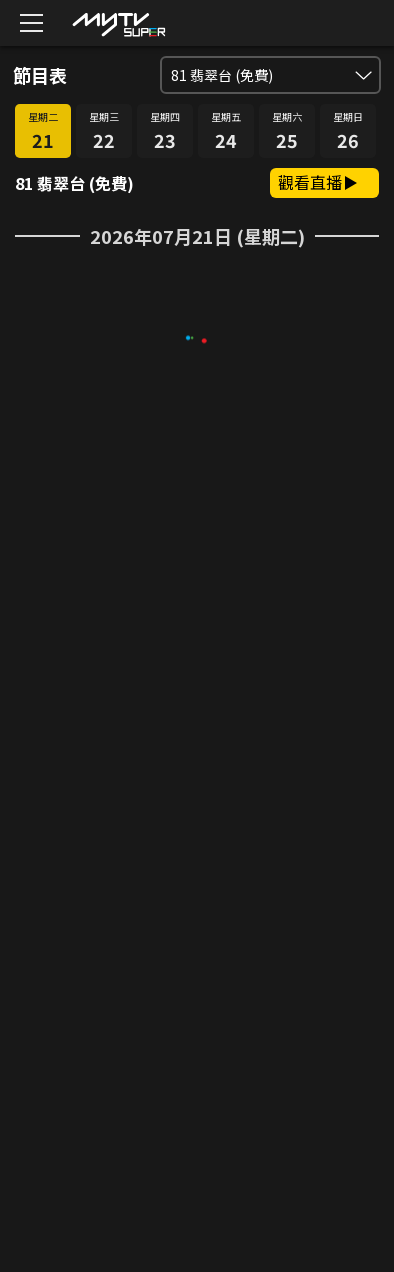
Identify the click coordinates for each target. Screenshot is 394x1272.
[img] (118, 23)
